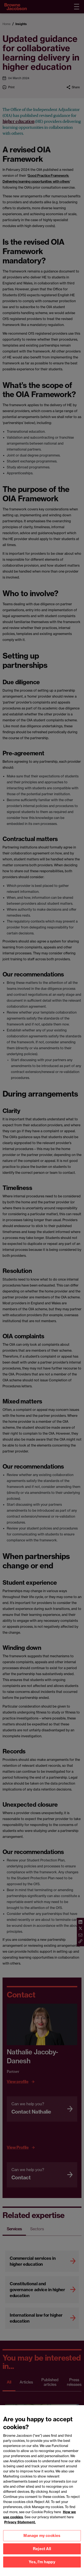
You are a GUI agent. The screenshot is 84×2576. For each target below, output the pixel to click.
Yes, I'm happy (42, 2562)
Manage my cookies (41, 2536)
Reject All (42, 2549)
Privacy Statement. (20, 2523)
